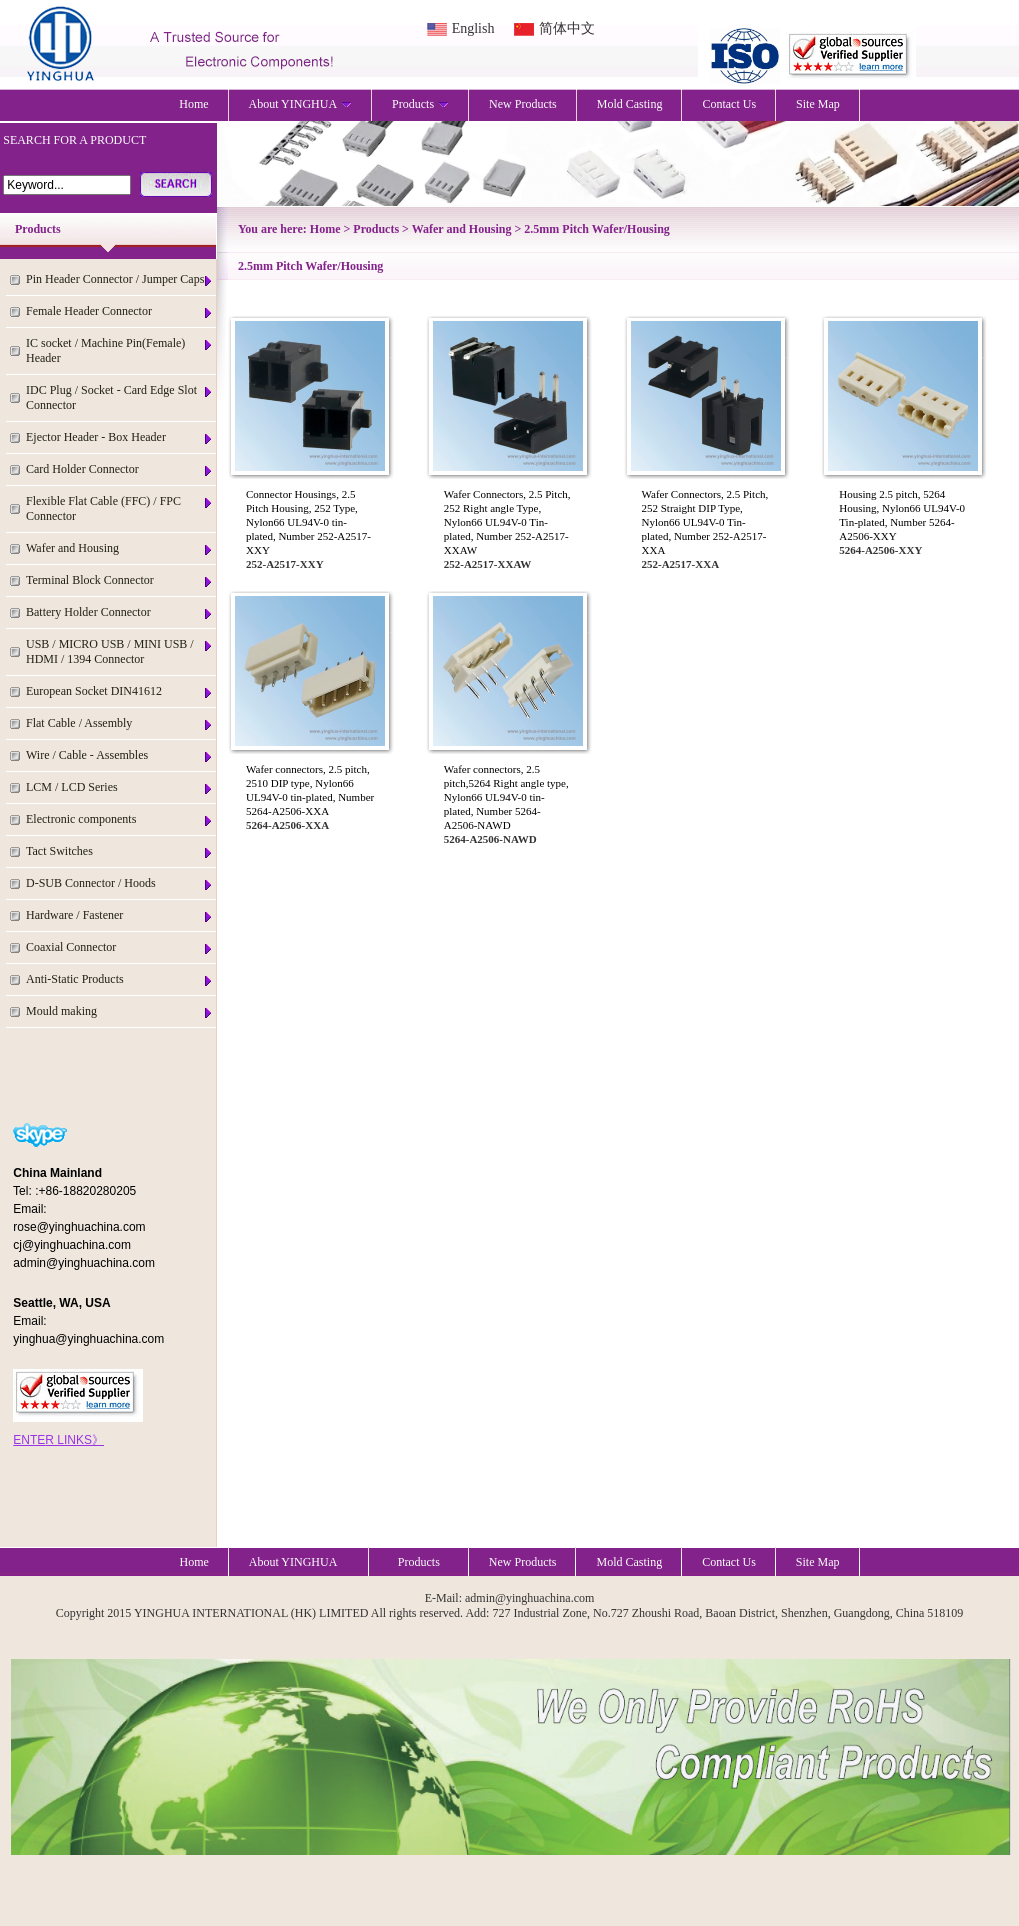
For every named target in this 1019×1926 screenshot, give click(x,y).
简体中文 (567, 28)
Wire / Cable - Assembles (120, 755)
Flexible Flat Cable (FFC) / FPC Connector (120, 508)
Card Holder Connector (120, 469)
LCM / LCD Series (120, 787)
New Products (523, 104)
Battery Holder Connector (120, 612)
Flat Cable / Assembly (120, 723)
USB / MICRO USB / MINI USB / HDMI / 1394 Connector (120, 651)
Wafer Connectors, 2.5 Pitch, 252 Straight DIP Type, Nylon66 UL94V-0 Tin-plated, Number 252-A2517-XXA (705, 522)
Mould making (120, 1011)
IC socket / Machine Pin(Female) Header (120, 350)
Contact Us (729, 104)
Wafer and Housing (120, 548)
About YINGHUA (301, 104)
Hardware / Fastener (120, 915)
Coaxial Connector (120, 947)
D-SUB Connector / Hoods (120, 883)
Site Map (818, 104)
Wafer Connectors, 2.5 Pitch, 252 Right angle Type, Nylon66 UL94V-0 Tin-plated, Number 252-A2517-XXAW (507, 522)
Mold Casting (630, 104)
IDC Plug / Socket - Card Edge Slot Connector (120, 397)
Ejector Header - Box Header (120, 437)
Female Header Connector (120, 311)
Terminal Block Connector (120, 580)
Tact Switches (120, 851)
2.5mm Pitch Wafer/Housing (596, 229)
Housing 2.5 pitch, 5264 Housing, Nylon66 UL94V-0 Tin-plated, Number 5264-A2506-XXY (902, 515)
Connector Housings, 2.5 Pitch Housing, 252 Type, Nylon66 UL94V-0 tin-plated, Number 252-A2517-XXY (308, 522)
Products (420, 104)
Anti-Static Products (120, 979)
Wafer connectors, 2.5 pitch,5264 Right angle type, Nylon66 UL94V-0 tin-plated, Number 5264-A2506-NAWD (506, 797)
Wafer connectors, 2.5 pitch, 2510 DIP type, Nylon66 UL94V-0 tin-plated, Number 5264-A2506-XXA (310, 790)
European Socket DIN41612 (120, 691)
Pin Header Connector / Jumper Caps (120, 279)
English (473, 28)
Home (193, 104)
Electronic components (120, 819)
